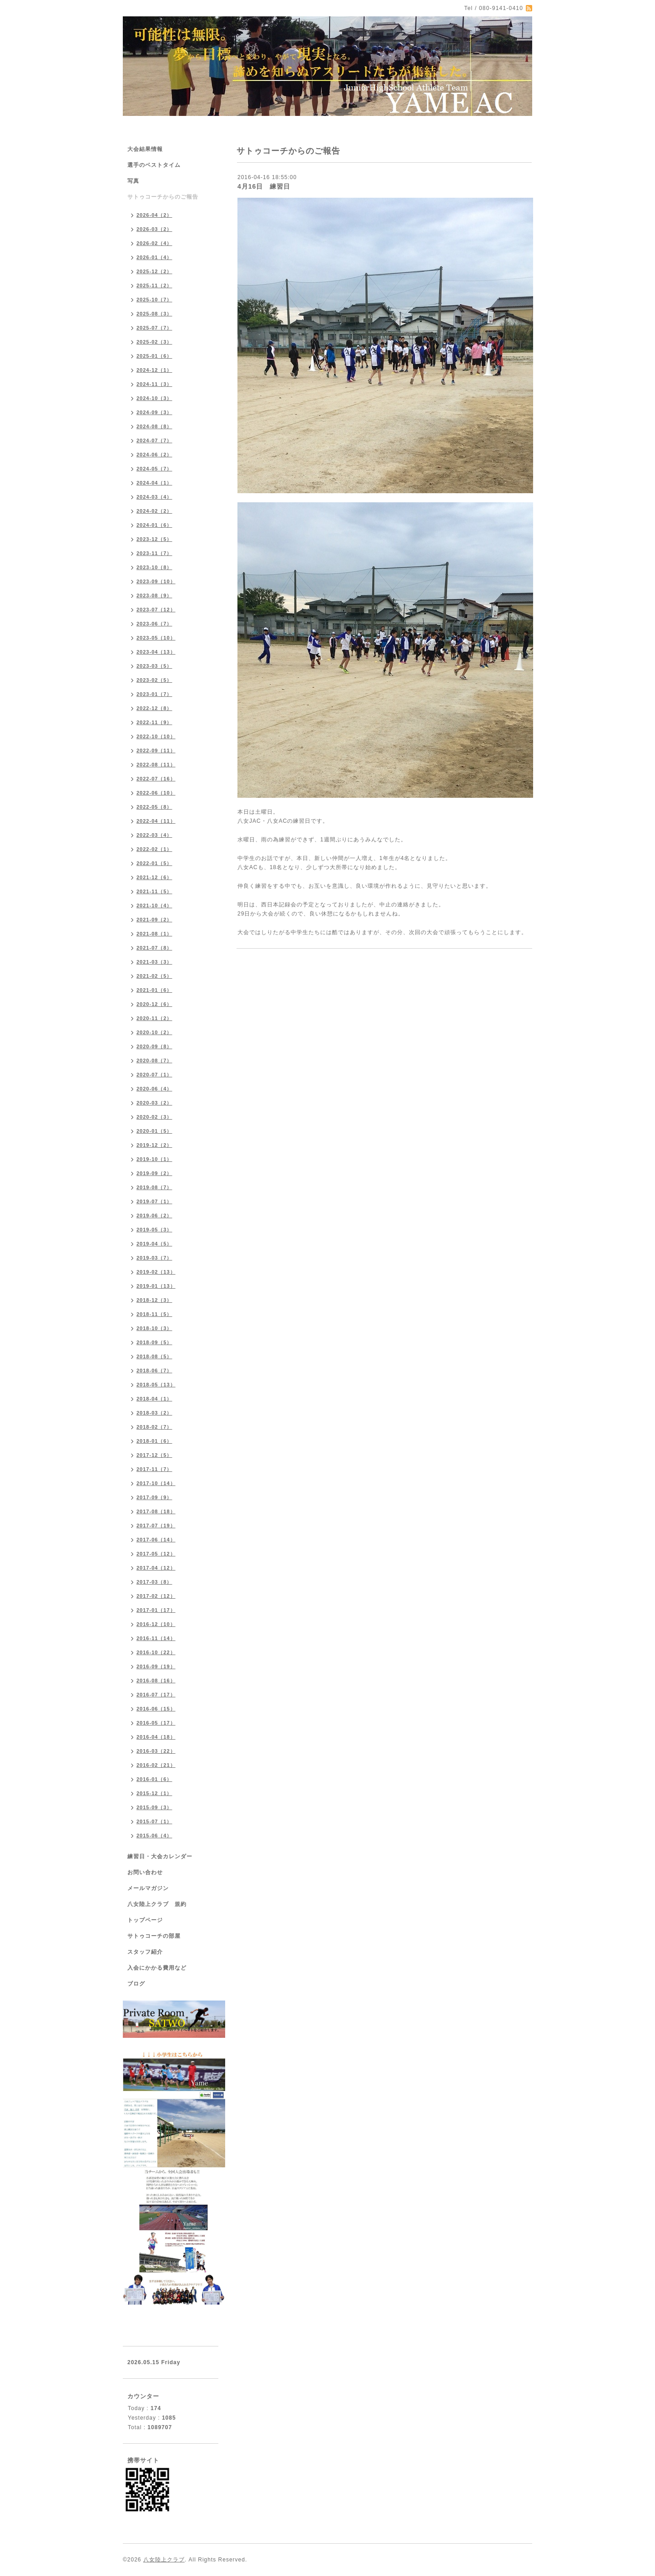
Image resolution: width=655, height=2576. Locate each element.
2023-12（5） (154, 539)
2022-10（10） (156, 736)
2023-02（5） (154, 680)
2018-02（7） (154, 1427)
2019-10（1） (154, 1159)
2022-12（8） (154, 708)
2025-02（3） (154, 342)
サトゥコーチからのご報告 (162, 197)
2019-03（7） (154, 1257)
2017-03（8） (154, 1582)
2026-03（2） (154, 229)
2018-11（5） (154, 1314)
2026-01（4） (154, 257)
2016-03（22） (156, 1751)
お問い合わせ (145, 1872)
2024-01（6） (154, 525)
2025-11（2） (154, 285)
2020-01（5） (154, 1131)
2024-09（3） (154, 412)
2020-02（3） (154, 1117)
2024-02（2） (154, 511)
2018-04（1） (154, 1398)
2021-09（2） (154, 919)
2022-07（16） (156, 778)
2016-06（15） (156, 1708)
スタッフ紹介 (145, 1952)
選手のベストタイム (154, 165)
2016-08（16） (156, 1680)
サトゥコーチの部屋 (154, 1936)
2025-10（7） (154, 299)
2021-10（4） (154, 905)
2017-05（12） (156, 1553)
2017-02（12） (156, 1596)
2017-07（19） (156, 1525)
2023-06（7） (154, 623)
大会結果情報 (145, 149)
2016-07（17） (156, 1694)
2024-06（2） (154, 454)
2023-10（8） (154, 567)
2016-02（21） (156, 1765)
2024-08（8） (154, 426)
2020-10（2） (154, 1032)
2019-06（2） (154, 1215)
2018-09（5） (154, 1342)
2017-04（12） (156, 1568)
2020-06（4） (154, 1088)
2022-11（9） (154, 722)
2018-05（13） (156, 1384)
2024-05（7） (154, 468)
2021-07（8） (154, 947)
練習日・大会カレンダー (159, 1856)
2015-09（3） (154, 1807)
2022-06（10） (156, 792)
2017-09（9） (154, 1497)
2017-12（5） (154, 1455)
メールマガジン (148, 1888)
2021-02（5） (154, 976)
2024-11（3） (154, 384)
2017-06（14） (156, 1539)
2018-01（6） (154, 1441)
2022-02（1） (154, 849)
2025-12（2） (154, 271)
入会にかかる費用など (156, 1968)
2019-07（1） (154, 1201)
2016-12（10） (156, 1624)
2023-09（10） (156, 581)
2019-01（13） (156, 1286)
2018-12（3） (154, 1300)
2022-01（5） (154, 863)
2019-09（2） (154, 1173)
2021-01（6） (154, 990)
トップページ (145, 1920)
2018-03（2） (154, 1413)
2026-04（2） (154, 215)
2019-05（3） (154, 1229)
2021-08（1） (154, 933)
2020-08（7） (154, 1060)
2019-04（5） (154, 1243)
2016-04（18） (156, 1737)
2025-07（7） (154, 327)
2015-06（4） (154, 1835)
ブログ (136, 1984)
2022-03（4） (154, 835)
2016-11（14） (156, 1638)
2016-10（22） (156, 1652)
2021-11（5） (154, 891)
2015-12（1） (154, 1793)
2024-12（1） (154, 370)
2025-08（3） (154, 313)
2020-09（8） (154, 1046)
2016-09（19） (156, 1666)
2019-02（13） (156, 1272)
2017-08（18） (156, 1511)
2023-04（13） (156, 652)
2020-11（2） (154, 1018)
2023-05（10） (156, 637)
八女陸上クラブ (164, 2559)
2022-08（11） (156, 764)
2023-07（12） (156, 609)
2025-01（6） (154, 356)
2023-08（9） (154, 595)
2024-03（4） (154, 497)
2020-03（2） (154, 1102)
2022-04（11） (156, 821)
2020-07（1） (154, 1074)
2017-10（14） (156, 1483)
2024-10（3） (154, 398)
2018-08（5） (154, 1356)
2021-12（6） (154, 877)
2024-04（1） (154, 482)
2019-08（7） (154, 1187)
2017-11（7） (154, 1469)
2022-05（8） (154, 807)
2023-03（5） (154, 666)
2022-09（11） (156, 750)
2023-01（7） (154, 694)
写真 (133, 181)
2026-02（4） (154, 243)
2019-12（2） (154, 1145)
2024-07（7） (154, 440)
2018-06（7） (154, 1370)
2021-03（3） (154, 962)
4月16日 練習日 (263, 186)
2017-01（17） (156, 1610)
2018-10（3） (154, 1328)
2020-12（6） (154, 1004)
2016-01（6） (154, 1779)
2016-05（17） (156, 1723)
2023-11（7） (154, 553)
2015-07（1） (154, 1821)
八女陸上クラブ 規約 (156, 1904)
